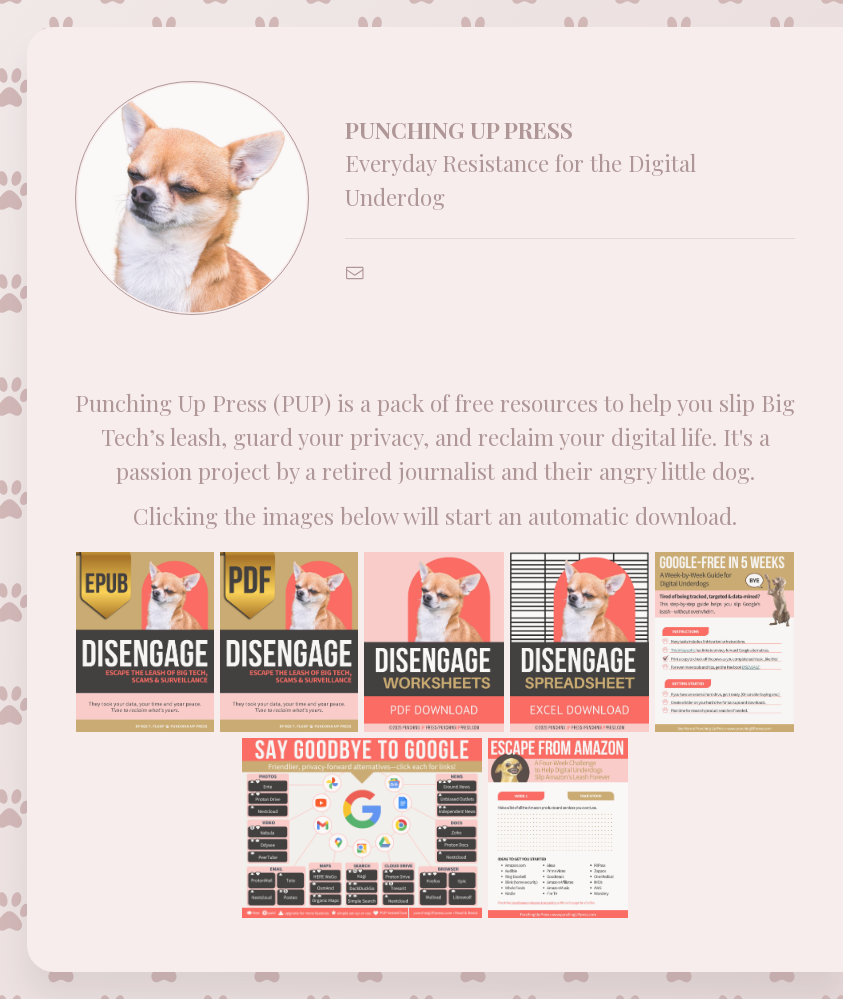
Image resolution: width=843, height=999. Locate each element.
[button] (355, 273)
